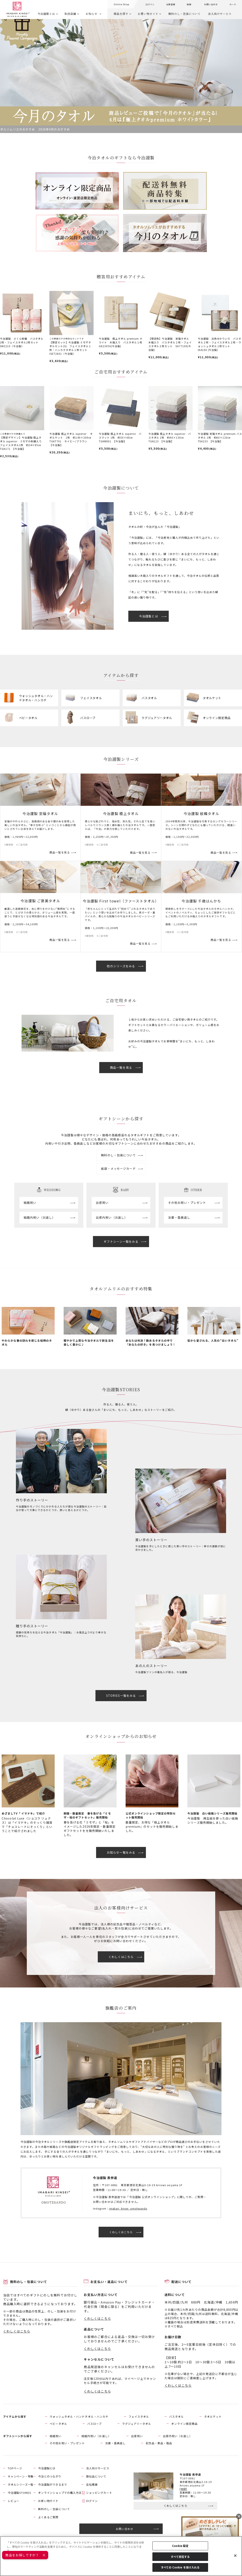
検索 (189, 4)
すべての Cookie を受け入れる (180, 2567)
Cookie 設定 (180, 2546)
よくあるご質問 (48, 2517)
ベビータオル (58, 2424)
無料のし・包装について (184, 14)
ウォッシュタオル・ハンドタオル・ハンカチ (79, 2417)
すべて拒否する (180, 2557)
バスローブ (94, 2424)
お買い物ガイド (148, 14)
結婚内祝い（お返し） (39, 1217)
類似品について (96, 2476)
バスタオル (176, 2417)
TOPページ (15, 2468)
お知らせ (91, 14)
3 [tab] (121, 123)
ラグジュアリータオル (136, 2424)
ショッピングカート (99, 2493)
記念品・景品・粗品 (159, 2443)
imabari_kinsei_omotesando (128, 2208)
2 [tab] (118, 123)
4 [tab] (124, 123)
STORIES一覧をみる (121, 1695)
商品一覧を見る (121, 1067)
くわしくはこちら (121, 1957)
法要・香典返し (179, 1217)
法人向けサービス (220, 14)
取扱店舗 (70, 14)
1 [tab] (115, 123)
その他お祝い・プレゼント (187, 1202)
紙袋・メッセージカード (118, 1168)
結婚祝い (30, 1202)
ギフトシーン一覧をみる (121, 1241)
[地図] (183, 2489)
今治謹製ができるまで (52, 2484)
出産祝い (102, 1202)
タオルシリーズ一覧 (20, 2484)
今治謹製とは (46, 14)
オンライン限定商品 (184, 2424)
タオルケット (213, 2417)
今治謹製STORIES (19, 2493)
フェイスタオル (139, 2417)
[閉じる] (235, 2555)
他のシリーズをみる (121, 966)
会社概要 (92, 2484)
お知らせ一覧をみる (121, 1852)
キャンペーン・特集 (20, 2476)
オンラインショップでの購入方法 (59, 2493)
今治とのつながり (49, 2476)
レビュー (13, 2501)
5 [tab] (127, 123)
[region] (121, 2556)
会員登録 (170, 4)
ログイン (149, 4)
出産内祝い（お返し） (111, 1217)
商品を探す (121, 14)
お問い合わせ (211, 4)
